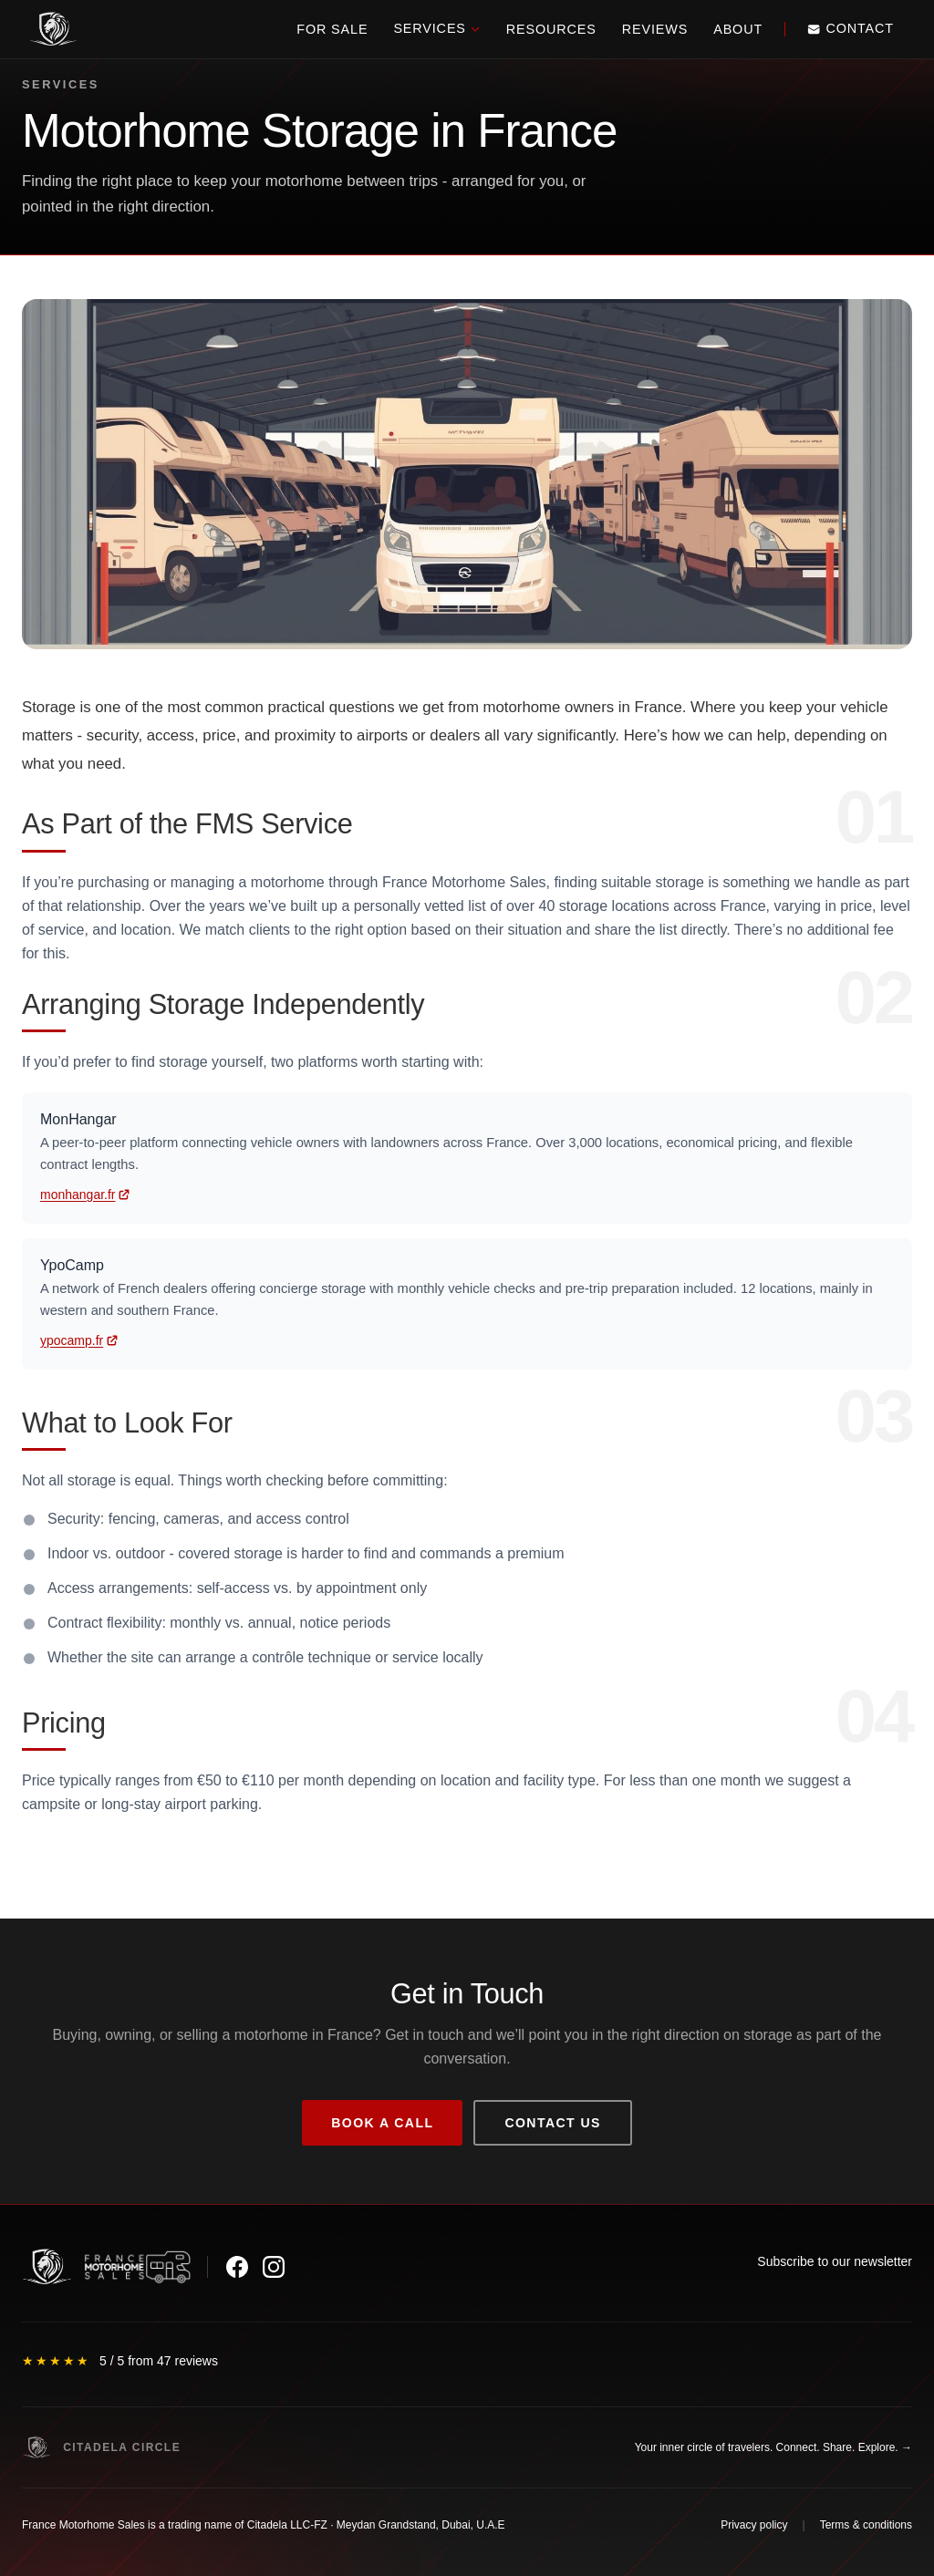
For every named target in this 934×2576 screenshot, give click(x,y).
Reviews (655, 29)
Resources (551, 29)
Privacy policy (754, 2525)
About (738, 29)
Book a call (382, 2123)
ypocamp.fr (71, 1340)
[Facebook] (237, 2267)
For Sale (332, 29)
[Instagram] (274, 2267)
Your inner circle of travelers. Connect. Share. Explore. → (773, 2447)
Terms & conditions (866, 2525)
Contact (850, 28)
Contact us (552, 2123)
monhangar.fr (78, 1194)
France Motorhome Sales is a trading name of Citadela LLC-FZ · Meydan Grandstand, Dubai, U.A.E (263, 2525)
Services (436, 28)
